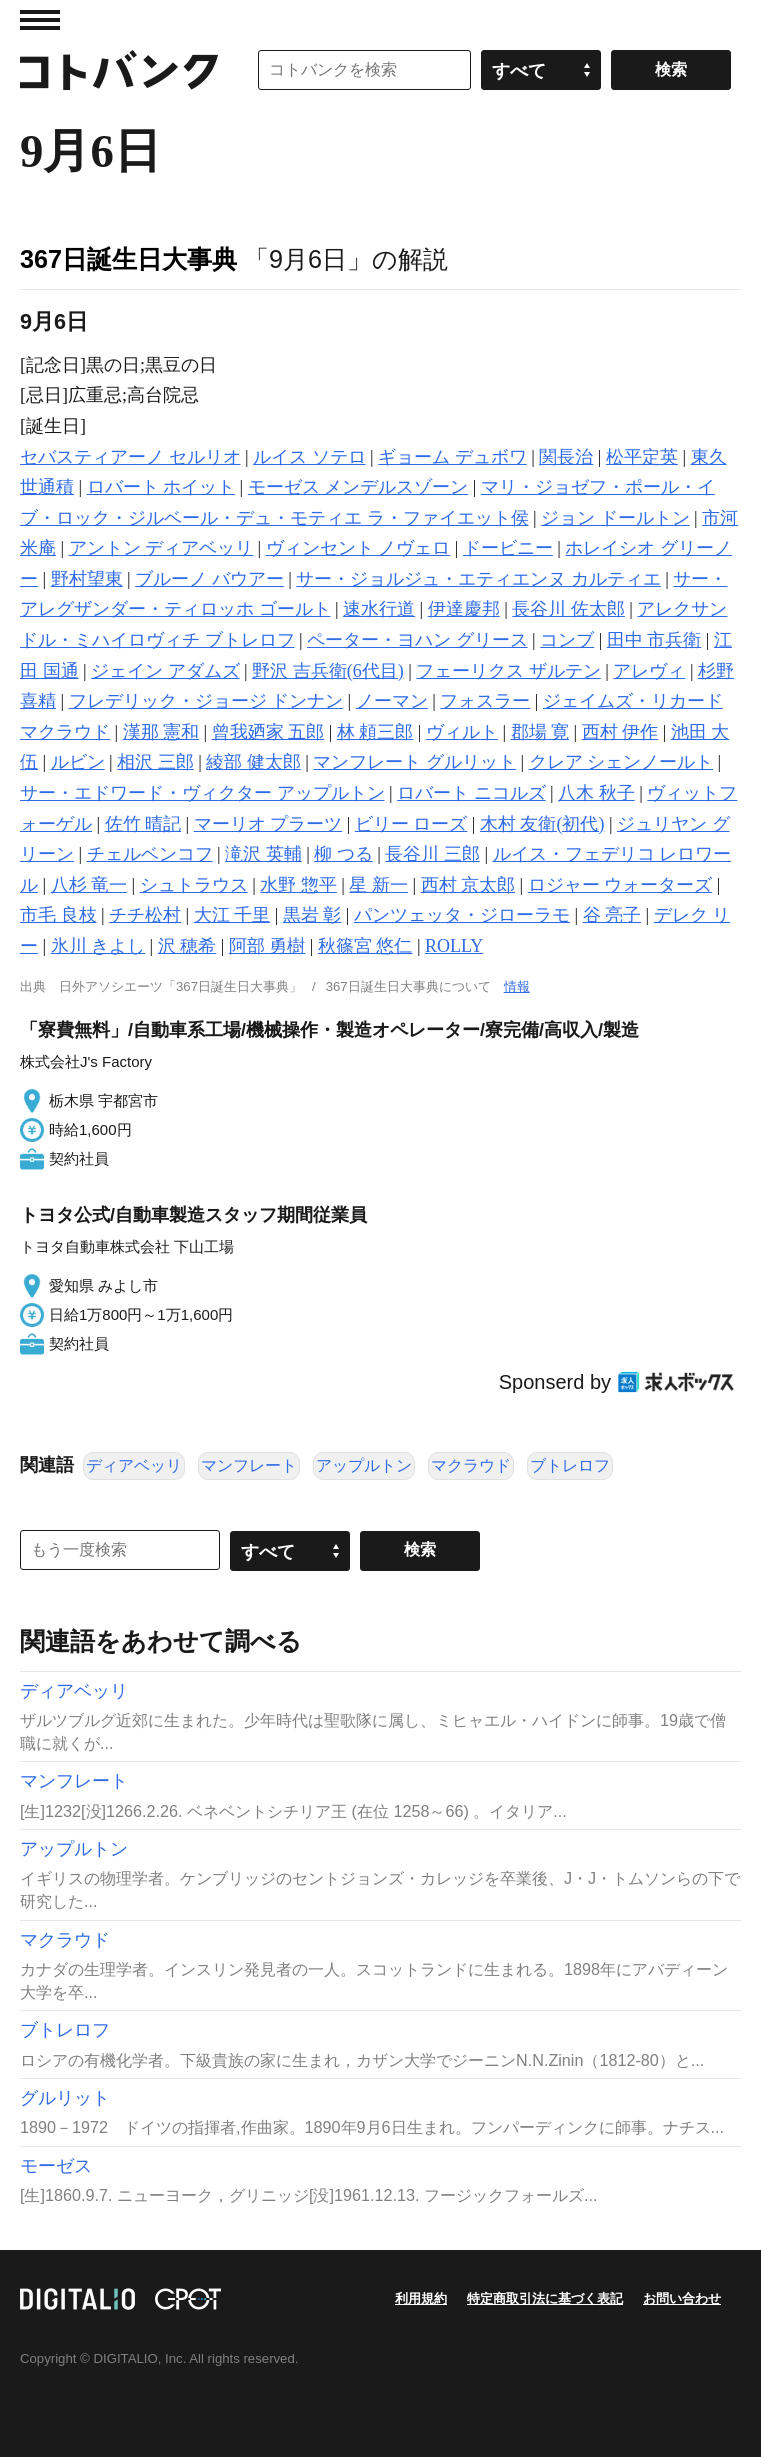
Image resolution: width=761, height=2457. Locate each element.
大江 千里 (232, 915)
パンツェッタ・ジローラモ (462, 915)
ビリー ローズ (411, 824)
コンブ (567, 640)
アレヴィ (649, 671)
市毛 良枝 (58, 915)
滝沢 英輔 (263, 854)
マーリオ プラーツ (268, 824)
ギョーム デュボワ (452, 457)
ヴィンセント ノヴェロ (358, 548)
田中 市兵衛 (654, 640)
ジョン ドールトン (615, 518)
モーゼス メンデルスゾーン (358, 487)
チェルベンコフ (150, 854)
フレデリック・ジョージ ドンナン (206, 701)
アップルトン (364, 1465)
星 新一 (378, 885)
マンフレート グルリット (414, 762)
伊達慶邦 (464, 609)
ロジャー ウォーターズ (620, 885)
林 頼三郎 (375, 732)
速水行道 (379, 609)
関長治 (566, 457)
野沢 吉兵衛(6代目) (328, 671)
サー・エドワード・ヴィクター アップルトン (202, 793)
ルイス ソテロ (309, 457)
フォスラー (485, 701)
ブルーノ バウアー (209, 579)
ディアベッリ (134, 1465)
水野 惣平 (298, 885)
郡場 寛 (540, 732)
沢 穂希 (187, 946)
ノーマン (392, 701)
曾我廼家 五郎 (268, 732)
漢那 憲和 (161, 732)
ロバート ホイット (161, 487)
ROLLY (454, 946)
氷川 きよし (98, 946)
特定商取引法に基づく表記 (545, 2298)
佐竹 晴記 (143, 824)
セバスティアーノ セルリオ (130, 457)
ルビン (78, 762)
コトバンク (119, 70)
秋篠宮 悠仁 (365, 946)
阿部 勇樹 (267, 946)
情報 (517, 986)
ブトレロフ (570, 1465)
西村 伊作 (620, 732)
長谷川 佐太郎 (568, 609)
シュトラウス (194, 885)
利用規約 (421, 2298)
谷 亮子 (612, 915)
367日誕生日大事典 (128, 259)
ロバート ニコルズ (471, 793)
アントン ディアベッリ (161, 548)
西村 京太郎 (468, 885)
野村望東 (87, 579)
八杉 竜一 (89, 885)
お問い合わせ (682, 2298)
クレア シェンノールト (621, 762)
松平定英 (642, 457)
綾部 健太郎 (253, 762)
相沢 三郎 (155, 762)
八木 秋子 (596, 793)
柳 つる (343, 854)
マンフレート (249, 1465)
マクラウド (471, 1465)
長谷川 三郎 (432, 854)
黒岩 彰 (312, 915)
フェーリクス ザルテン (508, 671)
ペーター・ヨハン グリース (417, 640)
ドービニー (508, 548)
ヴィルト (462, 732)
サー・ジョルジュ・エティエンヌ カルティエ (478, 579)
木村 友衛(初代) (542, 824)
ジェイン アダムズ (165, 671)
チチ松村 (145, 915)
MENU (40, 20)
